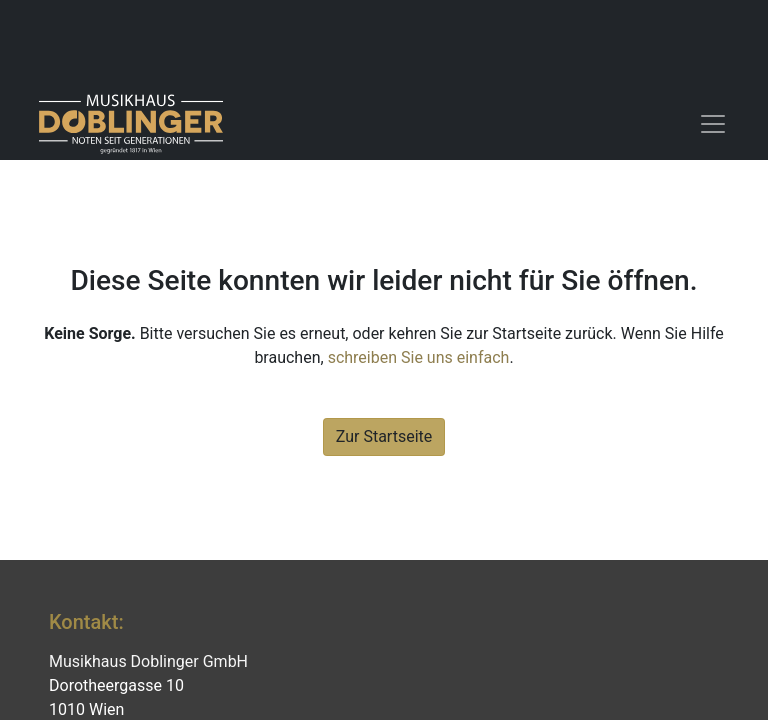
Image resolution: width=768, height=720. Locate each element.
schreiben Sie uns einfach (419, 357)
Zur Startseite (384, 436)
